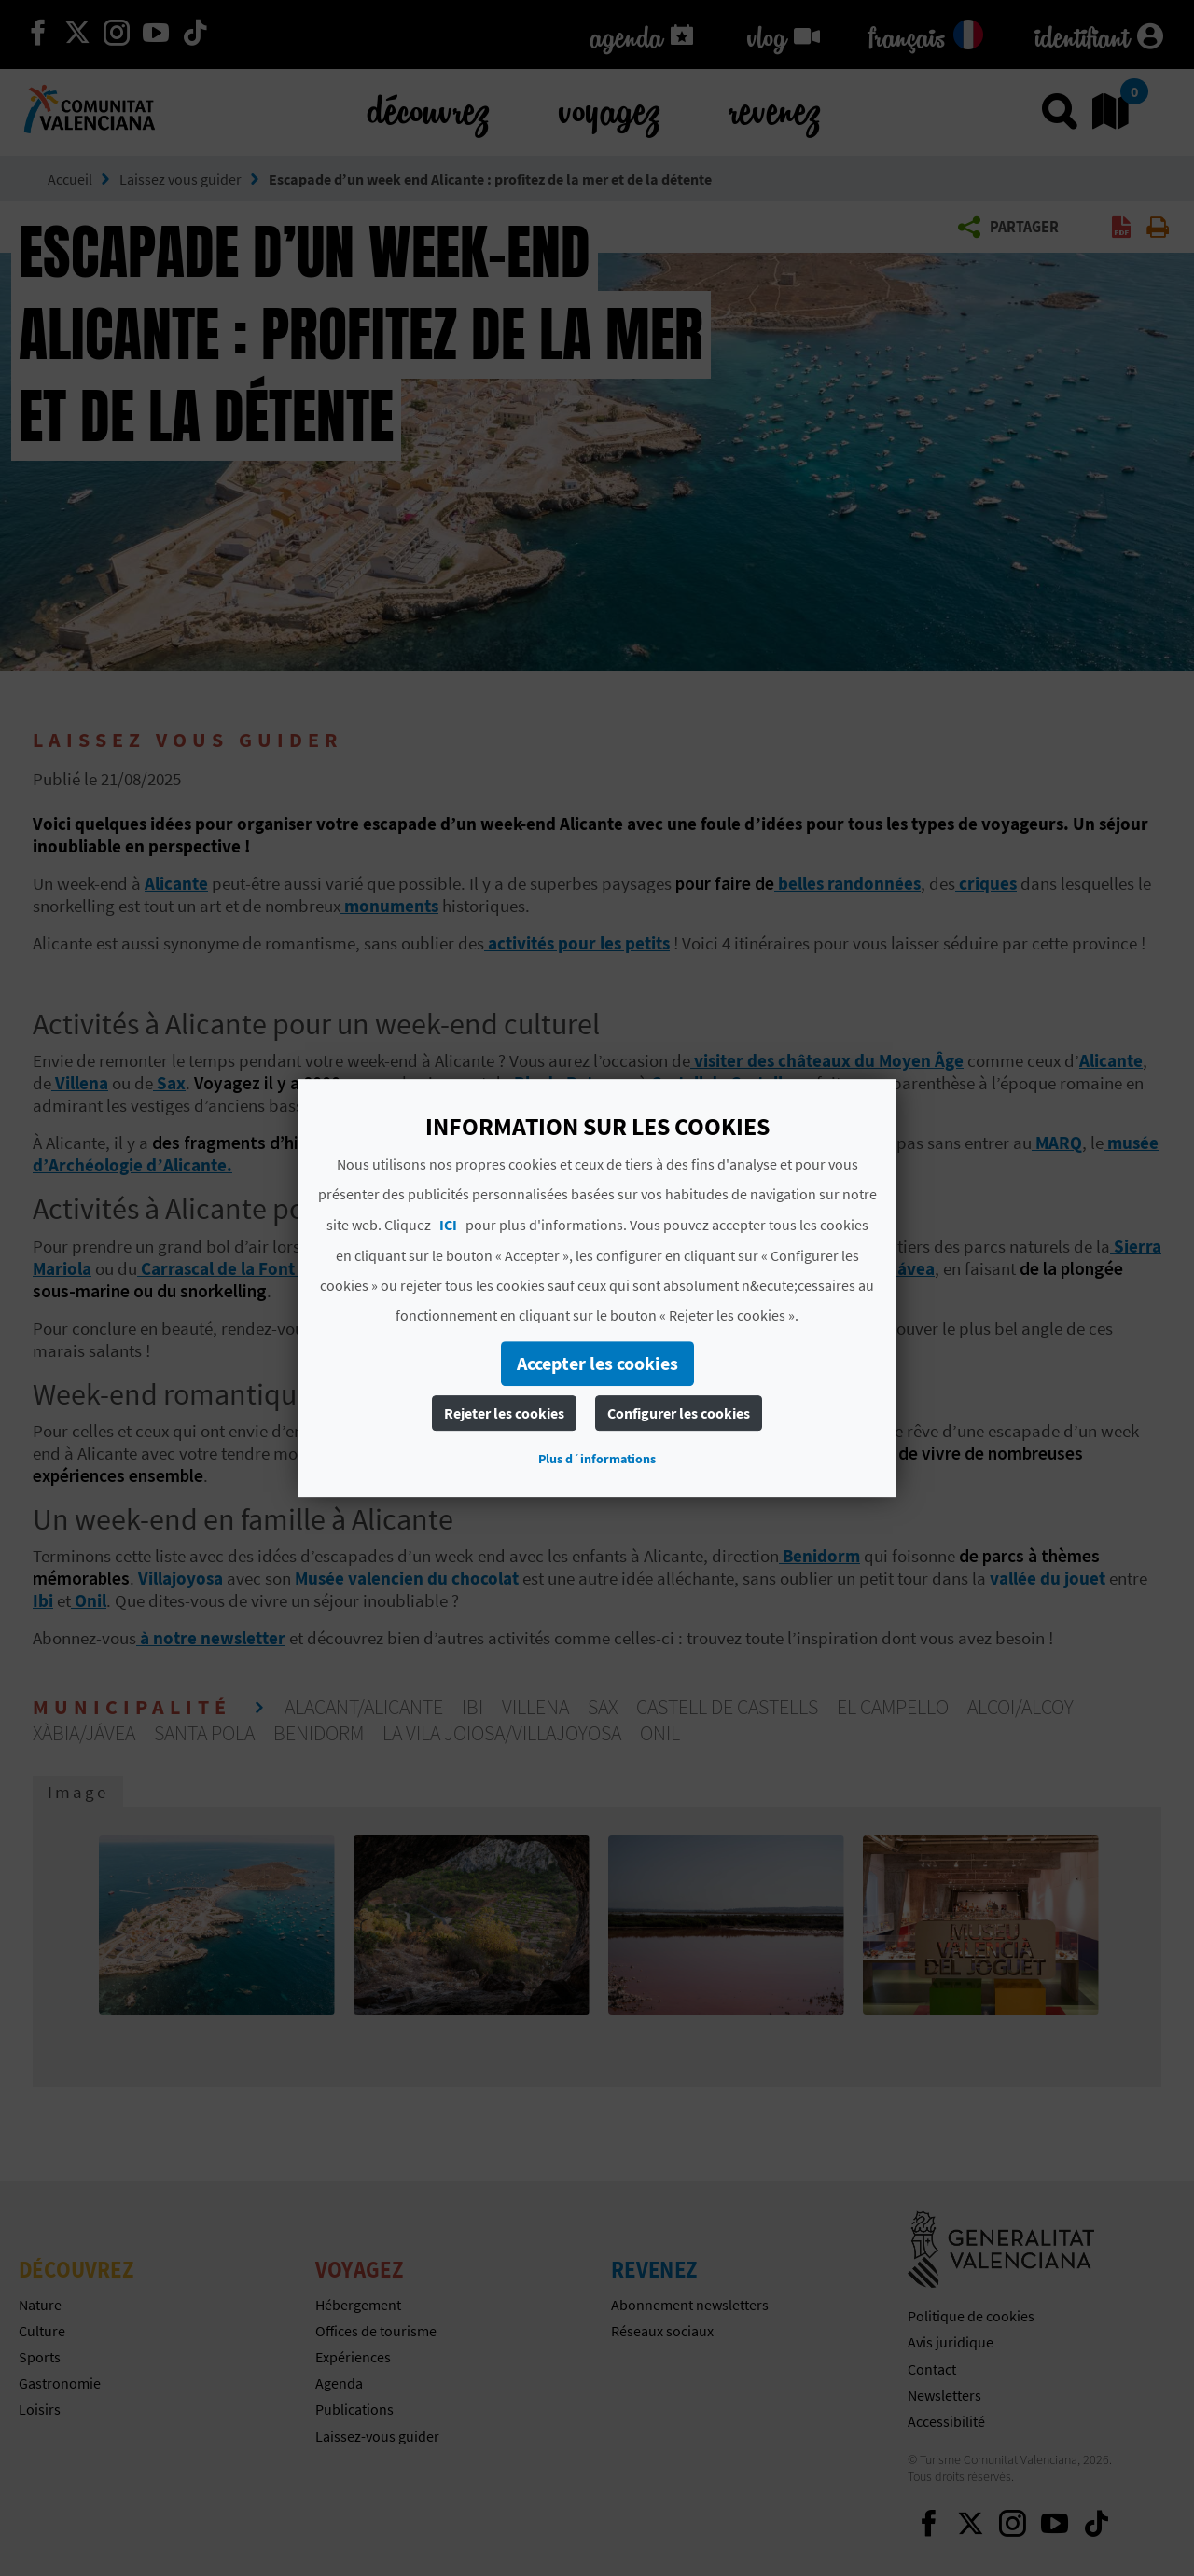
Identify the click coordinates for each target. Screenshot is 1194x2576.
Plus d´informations (597, 1458)
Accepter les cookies (597, 1363)
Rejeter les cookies (504, 1413)
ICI (448, 1224)
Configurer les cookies (678, 1413)
